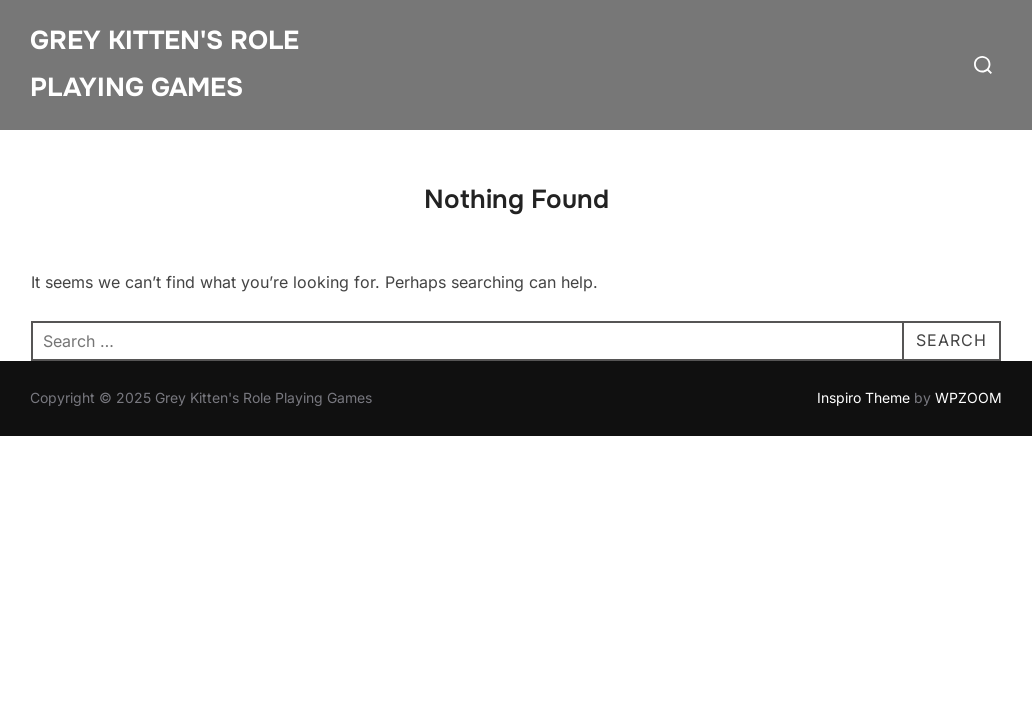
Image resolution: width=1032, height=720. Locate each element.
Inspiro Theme (863, 397)
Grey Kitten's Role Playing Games (164, 64)
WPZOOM (968, 397)
